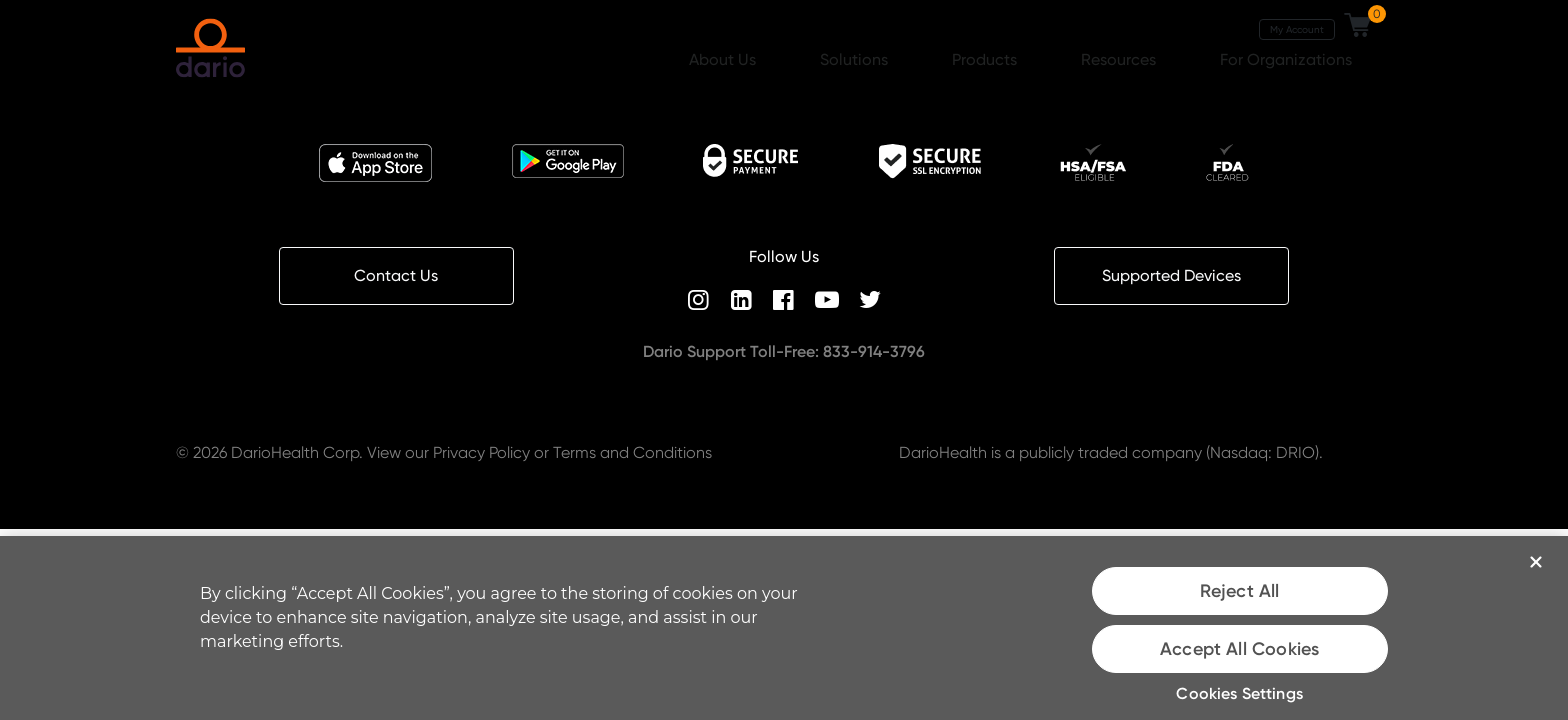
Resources (1120, 59)
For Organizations (1288, 59)
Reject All (1240, 591)
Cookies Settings (1239, 693)
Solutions (856, 59)
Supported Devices (1171, 275)
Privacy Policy (481, 452)
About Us (724, 59)
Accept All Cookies (1239, 649)
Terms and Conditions (632, 452)
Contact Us (396, 275)
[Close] (1536, 562)
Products (986, 59)
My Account (1297, 29)
